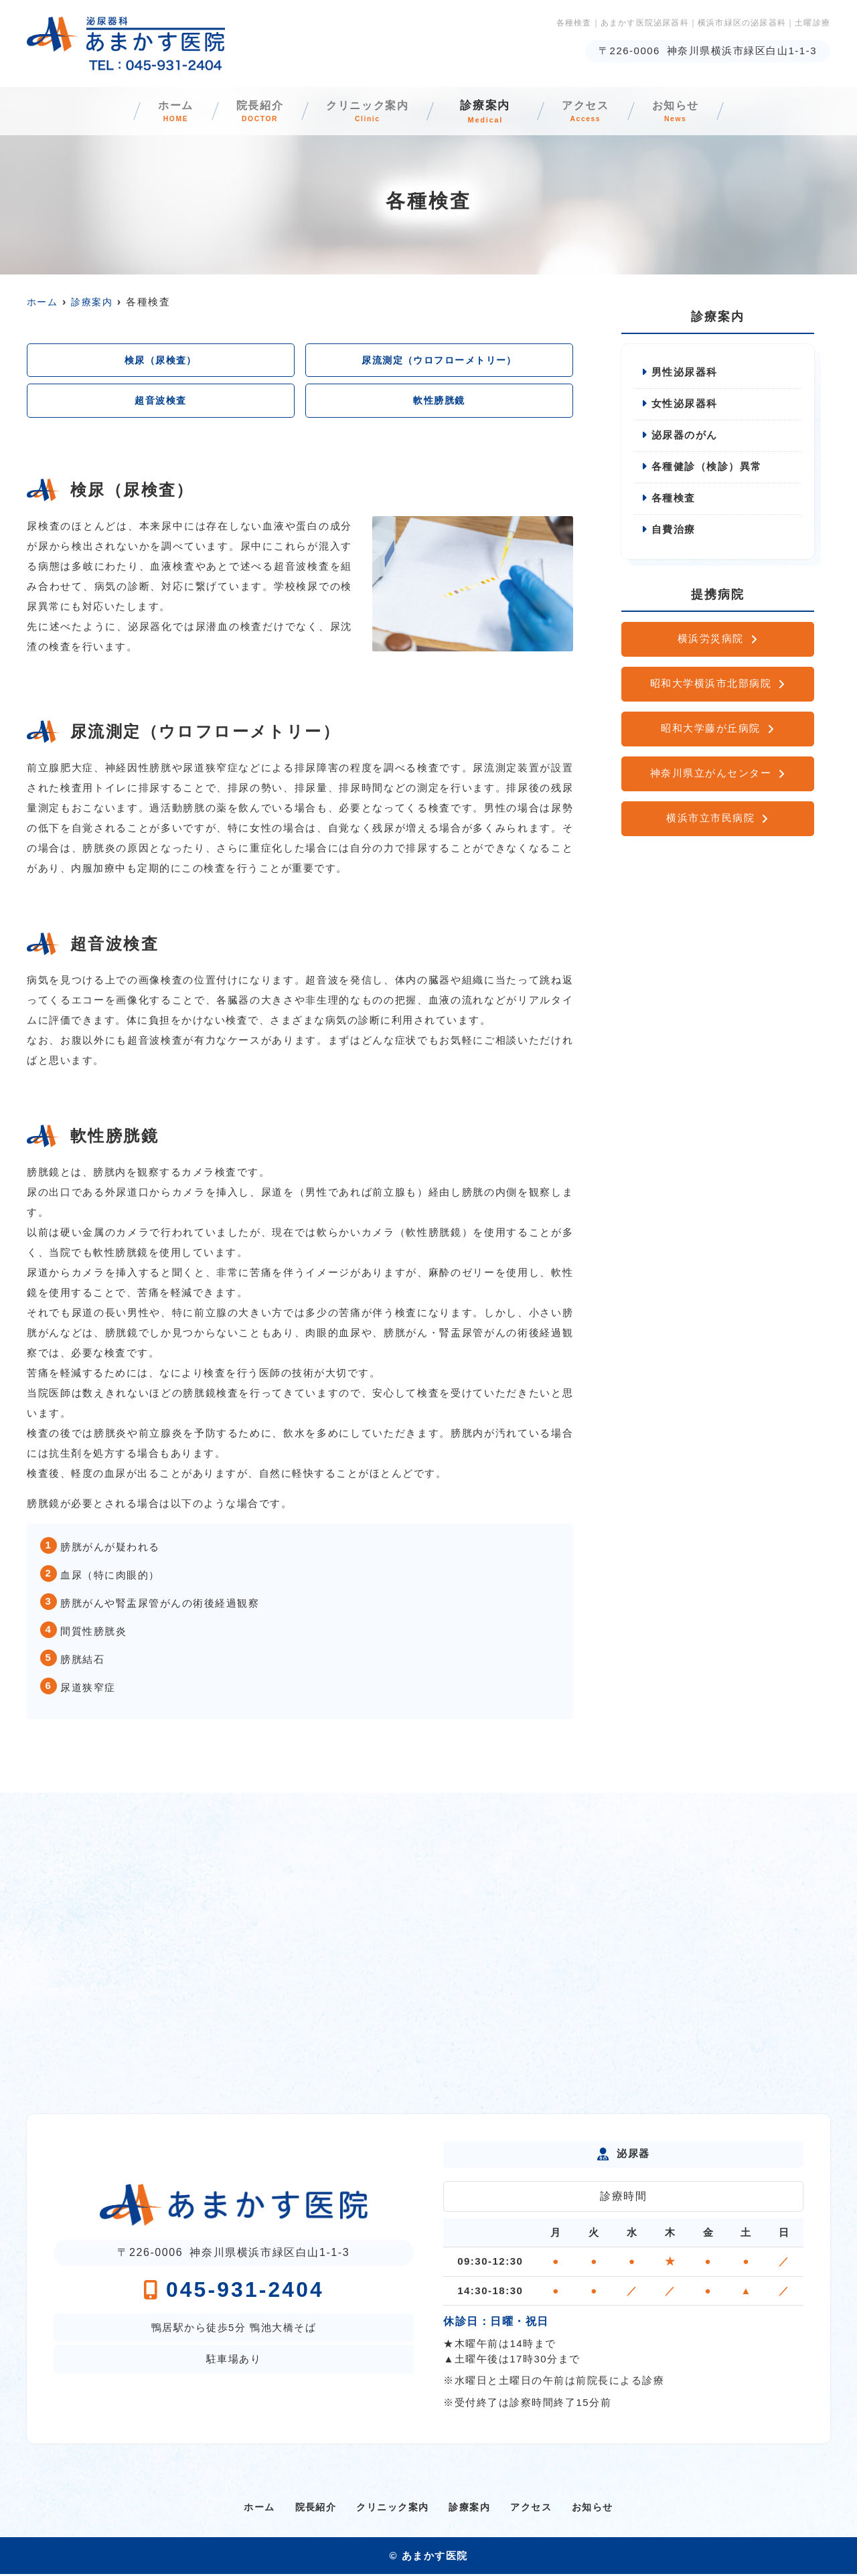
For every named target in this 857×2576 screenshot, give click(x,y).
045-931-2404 (233, 2291)
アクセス (607, 112)
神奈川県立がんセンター (711, 775)
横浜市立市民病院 (710, 820)
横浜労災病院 (711, 641)
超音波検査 (161, 402)
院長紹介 (238, 112)
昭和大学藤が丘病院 (711, 730)
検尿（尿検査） (161, 360)
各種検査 (673, 499)
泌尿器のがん (684, 436)
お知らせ (717, 112)
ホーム (134, 112)
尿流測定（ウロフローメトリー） (439, 360)
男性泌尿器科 (684, 372)
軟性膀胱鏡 (439, 402)
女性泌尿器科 (684, 404)
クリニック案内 (367, 112)
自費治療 (673, 532)
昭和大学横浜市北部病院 (711, 686)
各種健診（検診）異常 (706, 468)
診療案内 (496, 112)
